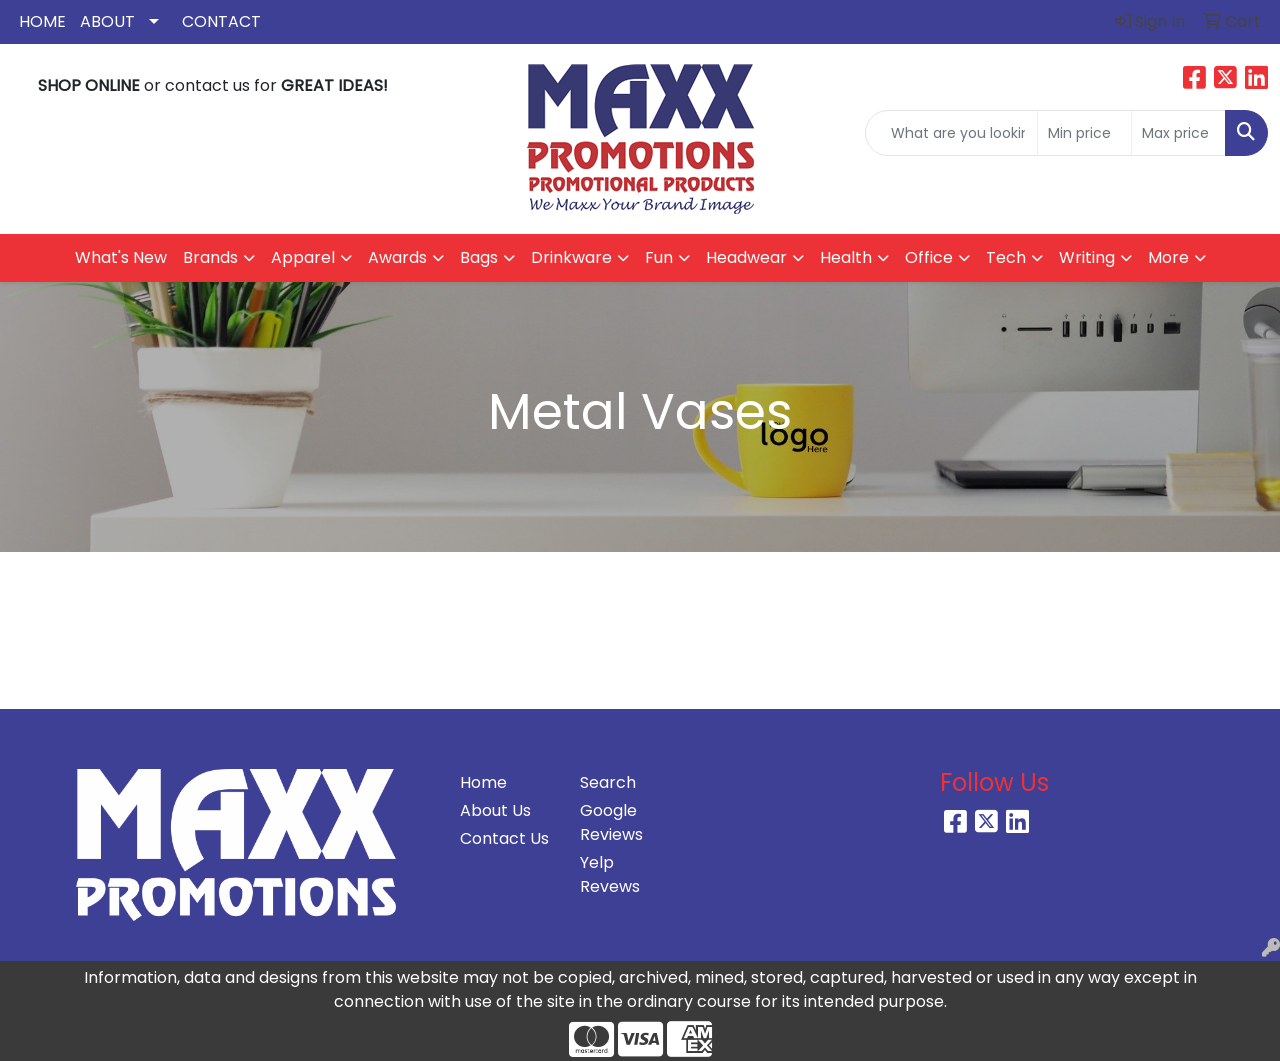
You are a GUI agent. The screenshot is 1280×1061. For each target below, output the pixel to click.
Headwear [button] (746, 257)
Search (608, 782)
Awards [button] (397, 257)
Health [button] (846, 257)
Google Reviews (611, 822)
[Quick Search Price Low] (1084, 133)
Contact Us (504, 838)
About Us (495, 810)
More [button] (1168, 257)
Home (42, 21)
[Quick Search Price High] (1178, 133)
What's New (121, 257)
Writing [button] (1087, 257)
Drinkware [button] (571, 257)
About (107, 21)
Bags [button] (479, 257)
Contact (221, 21)
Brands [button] (210, 257)
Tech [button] (1006, 257)
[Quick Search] (951, 133)
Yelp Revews (610, 874)
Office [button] (929, 257)
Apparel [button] (303, 257)
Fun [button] (659, 257)
